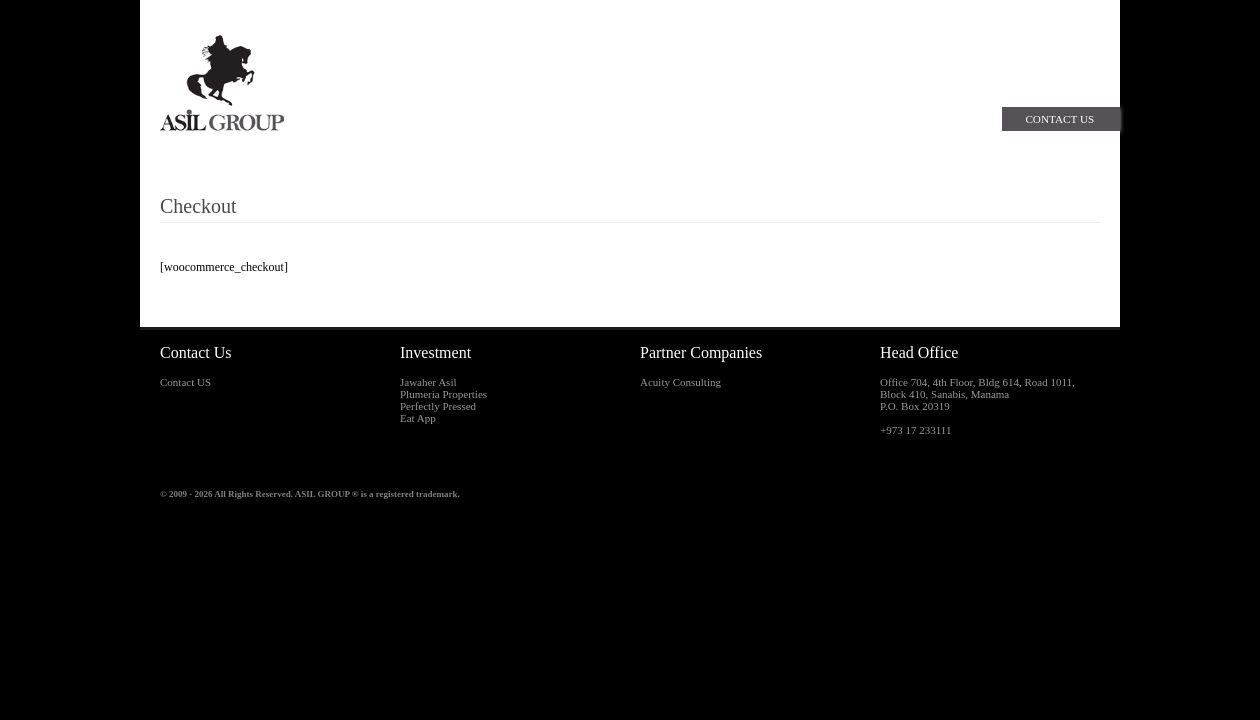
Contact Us (1059, 119)
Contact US (185, 382)
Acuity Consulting (680, 382)
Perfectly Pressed (438, 406)
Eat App (418, 418)
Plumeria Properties (443, 394)
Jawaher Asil (428, 382)
